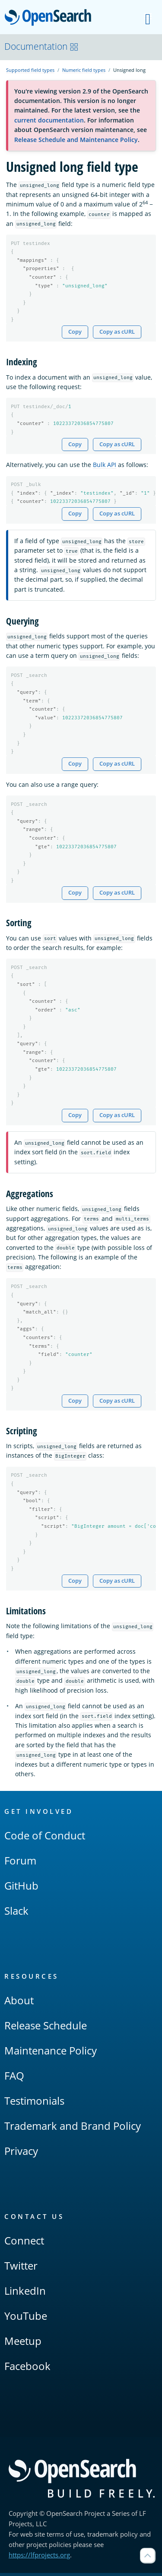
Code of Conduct (44, 1838)
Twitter (21, 2268)
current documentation (49, 120)
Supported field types (30, 70)
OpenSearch (50, 18)
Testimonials (34, 2103)
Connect (24, 2243)
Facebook (27, 2369)
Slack (16, 1913)
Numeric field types (83, 70)
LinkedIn (25, 2293)
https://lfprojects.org (39, 2557)
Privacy (21, 2154)
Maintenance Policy (50, 2053)
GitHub (21, 1888)
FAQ (14, 2078)
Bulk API (104, 465)
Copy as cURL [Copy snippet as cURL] (117, 332)
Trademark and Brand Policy (72, 2129)
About (19, 2003)
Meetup (22, 2344)
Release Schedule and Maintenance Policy (76, 139)
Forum (20, 1863)
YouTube (25, 2319)
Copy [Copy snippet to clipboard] (75, 332)
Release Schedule (45, 2028)
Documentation (41, 46)
